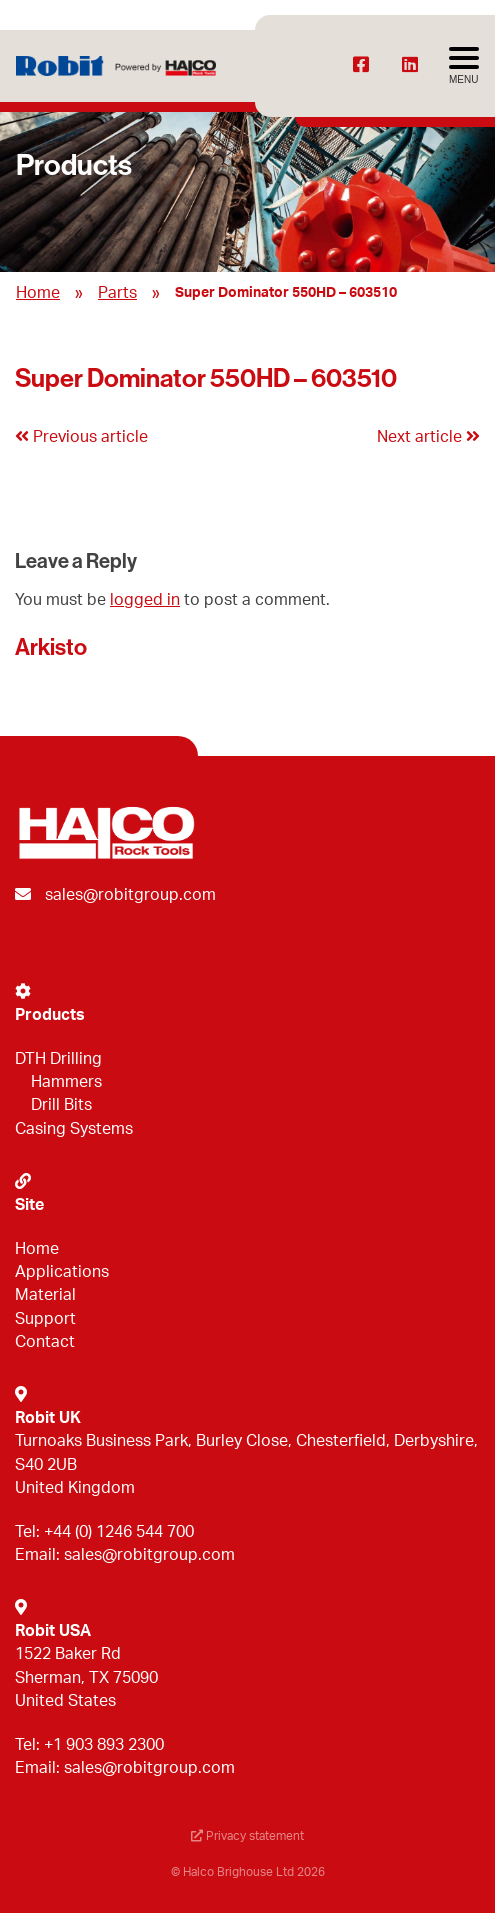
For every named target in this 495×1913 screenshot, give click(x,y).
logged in (145, 600)
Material (45, 1295)
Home (38, 293)
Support (45, 1319)
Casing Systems (74, 1129)
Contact (45, 1342)
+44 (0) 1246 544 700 (119, 1532)
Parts (117, 293)
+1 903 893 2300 (104, 1745)
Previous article (81, 437)
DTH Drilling (58, 1059)
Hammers (66, 1082)
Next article (428, 437)
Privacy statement (247, 1836)
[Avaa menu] (464, 66)
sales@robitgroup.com (130, 895)
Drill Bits (61, 1105)
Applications (62, 1272)
